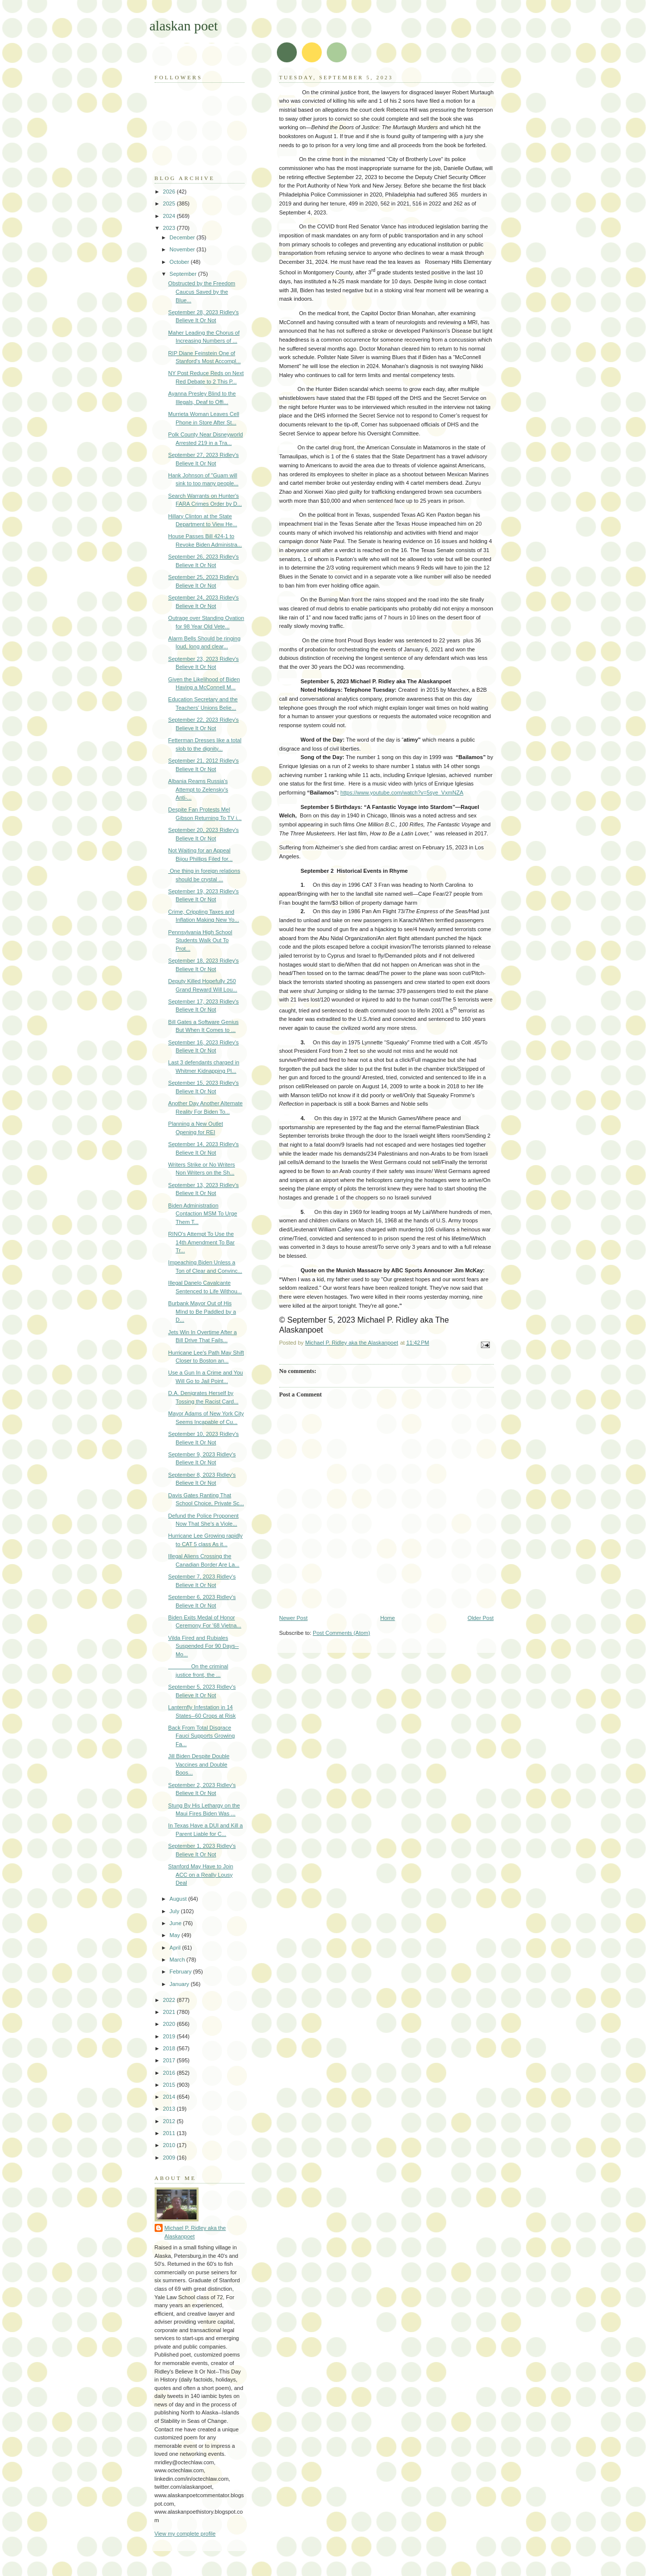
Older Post (480, 1618)
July (175, 1911)
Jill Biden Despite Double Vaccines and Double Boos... (198, 1764)
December (183, 237)
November (183, 249)
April (176, 1948)
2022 (170, 2000)
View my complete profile (185, 2534)
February (181, 1972)
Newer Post (293, 1618)
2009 (170, 2158)
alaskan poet (184, 25)
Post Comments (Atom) (341, 1633)
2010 (170, 2145)
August (179, 1899)
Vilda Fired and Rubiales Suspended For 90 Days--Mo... (203, 1646)
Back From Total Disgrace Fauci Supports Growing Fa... (201, 1736)
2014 (170, 2097)
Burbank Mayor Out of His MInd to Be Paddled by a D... (202, 1311)
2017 (170, 2060)
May (176, 1935)
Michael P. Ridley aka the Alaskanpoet (195, 2232)
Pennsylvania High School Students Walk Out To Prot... (200, 940)
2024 (170, 216)
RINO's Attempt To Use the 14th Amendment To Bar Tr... (201, 1242)
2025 (170, 203)
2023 (170, 228)
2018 (170, 2048)
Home (387, 1618)
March (178, 1960)
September (184, 274)
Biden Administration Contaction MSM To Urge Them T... (202, 1213)
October (180, 262)
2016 (170, 2073)
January (180, 1984)
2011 (170, 2133)
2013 (170, 2109)
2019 (170, 2036)
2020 (170, 2024)
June (176, 1923)
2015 (170, 2085)
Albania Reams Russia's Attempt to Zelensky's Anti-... (198, 789)
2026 (170, 192)
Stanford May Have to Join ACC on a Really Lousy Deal (200, 1874)
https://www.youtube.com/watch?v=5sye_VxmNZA (401, 792)
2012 (170, 2121)
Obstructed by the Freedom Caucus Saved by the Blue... (201, 291)
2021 (170, 2012)
